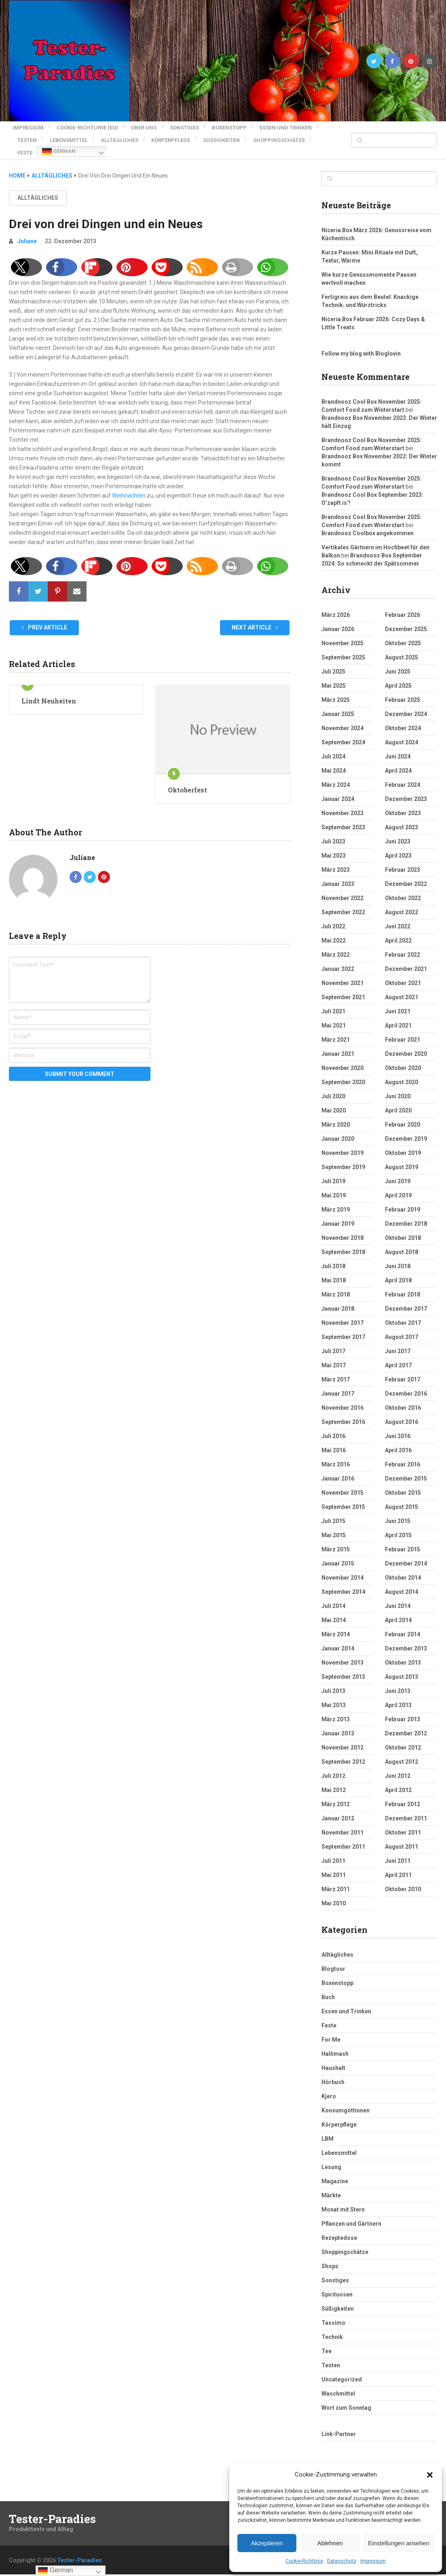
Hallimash (335, 2044)
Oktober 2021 (403, 973)
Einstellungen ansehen (398, 2543)
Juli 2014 (333, 1596)
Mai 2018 (333, 1270)
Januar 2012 (337, 1808)
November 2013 (342, 1653)
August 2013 (401, 1667)
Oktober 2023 (403, 803)
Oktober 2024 (403, 718)
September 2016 (343, 1412)
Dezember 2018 (406, 1214)
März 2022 (335, 945)
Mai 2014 (333, 1610)
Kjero (328, 2086)
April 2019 (398, 1185)
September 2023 (343, 817)
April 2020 (398, 1100)
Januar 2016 (337, 1469)
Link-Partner (338, 2424)
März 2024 (335, 775)
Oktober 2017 (403, 1313)
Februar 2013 (402, 1709)
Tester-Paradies (52, 2509)
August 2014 (401, 1582)
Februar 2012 (402, 1794)
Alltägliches (197, 135)
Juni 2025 (397, 662)
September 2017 (343, 1327)
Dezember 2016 (406, 1384)
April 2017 (398, 1355)
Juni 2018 (397, 1256)
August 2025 (401, 647)
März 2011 (335, 1879)
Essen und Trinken (43, 135)
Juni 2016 (397, 1426)
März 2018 (335, 1285)
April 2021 (398, 1016)
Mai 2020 (333, 1100)
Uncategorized (341, 2369)
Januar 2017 (337, 1384)
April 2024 (398, 761)
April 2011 (398, 1865)
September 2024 (343, 732)
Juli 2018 (333, 1256)
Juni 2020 (397, 1086)
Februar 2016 (402, 1454)
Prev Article (44, 617)
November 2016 (342, 1398)
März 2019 (335, 1200)
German (182, 145)
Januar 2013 (337, 1723)
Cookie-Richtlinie (304, 2561)
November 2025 (342, 633)
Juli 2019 (333, 1171)
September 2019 (343, 1157)
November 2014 (342, 1568)
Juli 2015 (333, 1511)
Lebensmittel (142, 135)
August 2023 (401, 817)
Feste (147, 145)
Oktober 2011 (403, 1823)
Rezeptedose (339, 2228)
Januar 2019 (337, 1214)
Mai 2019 (333, 1185)
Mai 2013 (333, 1695)
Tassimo (333, 2313)
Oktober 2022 (403, 888)
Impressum (373, 2561)
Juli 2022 (333, 916)
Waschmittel (338, 2384)
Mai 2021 (333, 1016)
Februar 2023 (402, 860)
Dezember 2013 (406, 1638)
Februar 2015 (402, 1539)
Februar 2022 (402, 945)
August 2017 (401, 1327)
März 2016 (335, 1454)
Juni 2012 (397, 1766)
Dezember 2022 (406, 874)
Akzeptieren (267, 2543)
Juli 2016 (333, 1426)
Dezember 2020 (406, 1044)
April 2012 (398, 1780)
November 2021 (342, 973)
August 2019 (401, 1157)
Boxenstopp (241, 126)
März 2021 (335, 1030)
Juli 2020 (333, 1086)
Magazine (334, 2171)
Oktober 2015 (403, 1483)
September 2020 (343, 1072)
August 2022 (401, 902)
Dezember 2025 (406, 619)
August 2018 (401, 1242)
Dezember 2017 (406, 1299)
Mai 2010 (333, 1893)
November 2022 (342, 888)
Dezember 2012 (406, 1723)
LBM (327, 2129)
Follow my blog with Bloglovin (361, 344)
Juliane (27, 231)
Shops (329, 2256)
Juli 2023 (333, 831)
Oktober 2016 (403, 1398)
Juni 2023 (397, 831)
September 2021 (343, 987)
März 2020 (335, 1115)
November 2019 (342, 1143)
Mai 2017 (333, 1355)
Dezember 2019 (406, 1129)
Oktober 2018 (403, 1228)
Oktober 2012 (403, 1738)
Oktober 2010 (403, 1879)
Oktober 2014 (403, 1568)
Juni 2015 (397, 1511)
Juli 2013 (333, 1681)
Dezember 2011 (406, 1808)
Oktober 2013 (403, 1653)
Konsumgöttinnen (345, 2100)
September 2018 (343, 1242)
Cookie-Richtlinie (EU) (87, 126)
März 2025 (335, 690)
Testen (96, 135)
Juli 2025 (333, 662)
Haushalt (333, 2058)
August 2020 (401, 1072)
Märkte (331, 2185)
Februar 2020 (402, 1115)
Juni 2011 (397, 1851)
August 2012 (401, 1752)
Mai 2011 (333, 1865)
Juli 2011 (333, 1851)
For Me (330, 2030)
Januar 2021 (337, 1044)
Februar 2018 (402, 1285)
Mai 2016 (333, 1440)
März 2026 (335, 605)
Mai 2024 (333, 761)
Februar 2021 (402, 1030)
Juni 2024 (397, 747)
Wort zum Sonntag (346, 2398)
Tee (326, 2341)
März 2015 (335, 1539)
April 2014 (398, 1610)
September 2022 (343, 902)
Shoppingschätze (97, 145)
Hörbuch (333, 2072)
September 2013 (343, 1667)
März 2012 (335, 1794)
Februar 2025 (402, 690)
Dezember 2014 (406, 1554)
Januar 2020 (337, 1129)
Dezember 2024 (406, 704)
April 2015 (398, 1525)
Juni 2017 (397, 1341)
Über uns (148, 126)
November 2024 (342, 718)
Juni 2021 (397, 1001)
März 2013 (335, 1709)
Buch (328, 1987)
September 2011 (343, 1837)
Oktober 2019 (403, 1143)
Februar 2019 (402, 1200)
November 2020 (342, 1058)
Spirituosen (337, 2285)
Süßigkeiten (35, 145)
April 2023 (398, 846)
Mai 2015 (333, 1525)
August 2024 (401, 732)
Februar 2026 (402, 605)
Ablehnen (329, 2543)
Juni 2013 (397, 1681)
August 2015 (401, 1497)
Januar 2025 (337, 704)
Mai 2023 (333, 846)
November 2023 (342, 803)
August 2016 (401, 1412)
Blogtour (333, 1959)
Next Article (255, 617)
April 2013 (398, 1695)
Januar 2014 (337, 1638)
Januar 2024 (337, 789)
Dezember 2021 (406, 959)
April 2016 (398, 1440)
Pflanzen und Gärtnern (351, 2214)
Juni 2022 (397, 916)
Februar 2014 (402, 1624)
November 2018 (342, 1228)
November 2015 (342, 1483)
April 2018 (398, 1270)
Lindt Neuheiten (48, 691)
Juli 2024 (333, 747)
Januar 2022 (337, 959)
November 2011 (342, 1823)
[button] (430, 2475)
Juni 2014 (397, 1596)
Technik (332, 2327)
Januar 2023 (337, 874)
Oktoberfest (187, 780)
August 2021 (401, 987)
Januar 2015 (337, 1554)
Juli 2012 (333, 1766)
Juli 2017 (333, 1341)
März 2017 (335, 1369)
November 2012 (342, 1738)
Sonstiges (192, 126)
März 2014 (335, 1624)
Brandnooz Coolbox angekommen (367, 523)
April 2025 (398, 676)
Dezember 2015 (406, 1469)
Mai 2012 (333, 1780)
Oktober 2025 (403, 633)
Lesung (331, 2157)
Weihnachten (129, 486)
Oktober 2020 (403, 1058)
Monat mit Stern (343, 2200)
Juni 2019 (397, 1171)
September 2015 (343, 1497)
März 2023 (335, 860)
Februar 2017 (402, 1369)
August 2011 (401, 1837)
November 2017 (342, 1313)
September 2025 (343, 647)
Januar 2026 (337, 619)
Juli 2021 (333, 1001)
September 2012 (343, 1752)
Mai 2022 (333, 931)
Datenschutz (341, 2561)
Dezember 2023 (406, 789)
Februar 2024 (402, 775)
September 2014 (343, 1582)
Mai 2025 (333, 676)
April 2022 (398, 931)
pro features (223, 2569)
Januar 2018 (337, 1299)
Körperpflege (252, 135)
